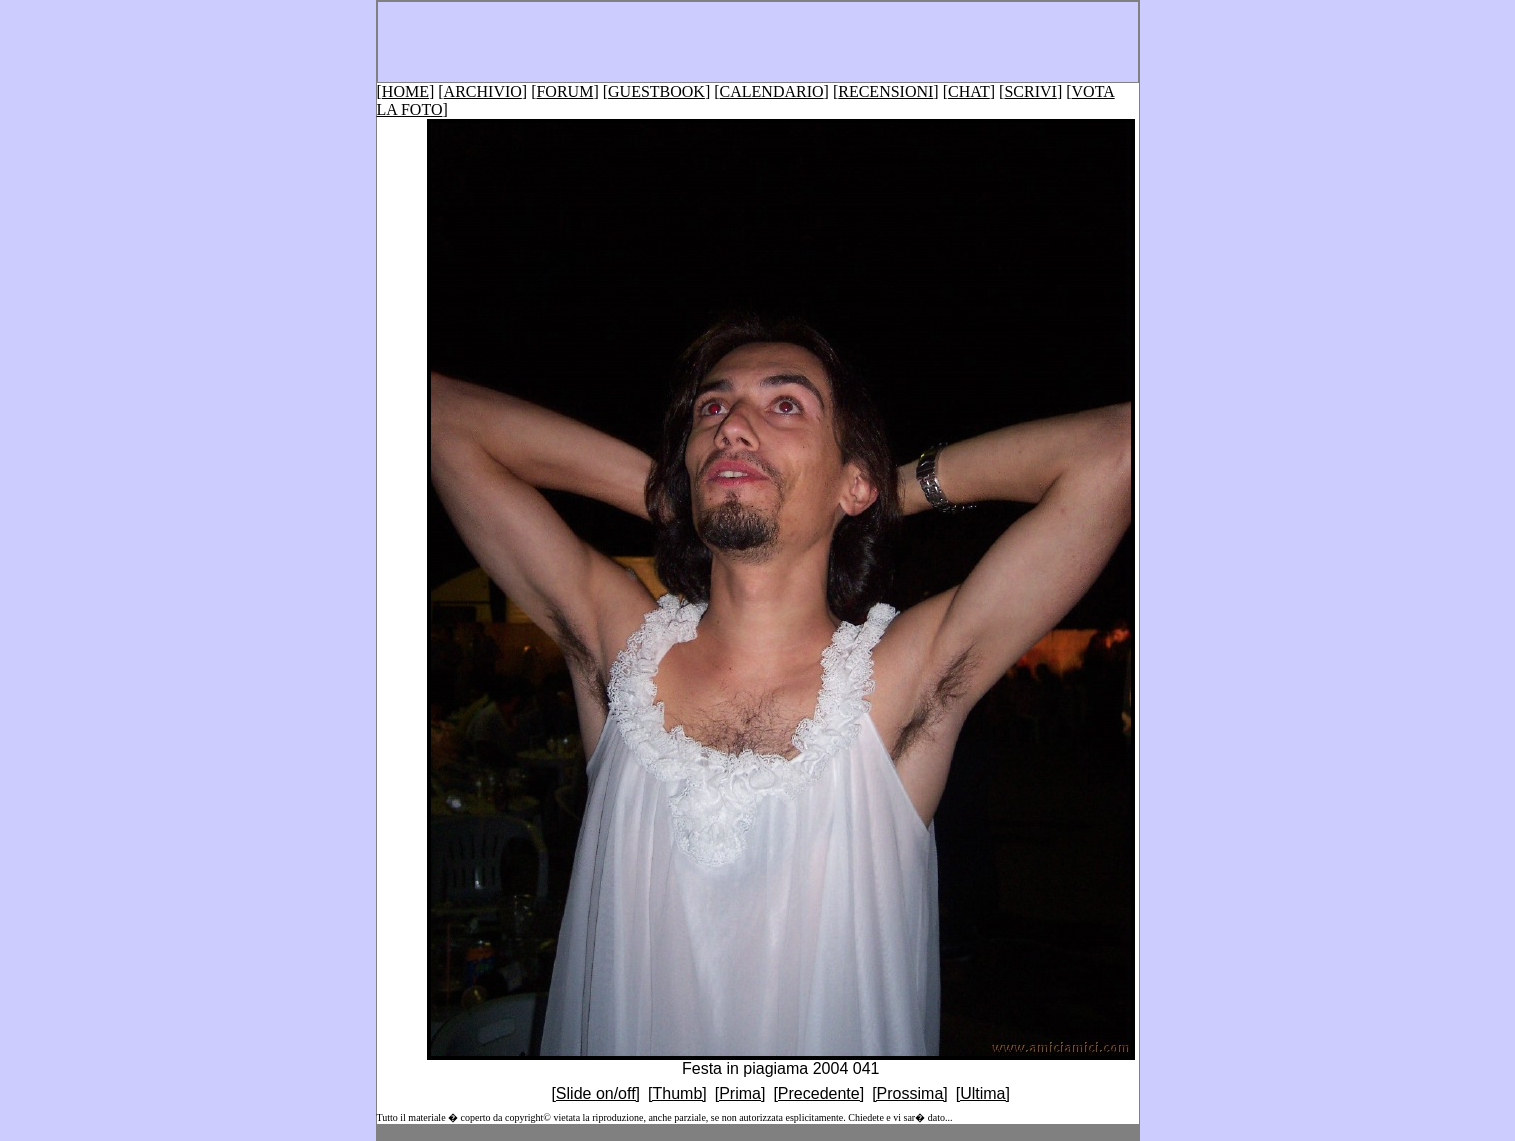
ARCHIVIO (483, 91)
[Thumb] (677, 1093)
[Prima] (740, 1093)
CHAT (969, 91)
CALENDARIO (772, 91)
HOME (405, 91)
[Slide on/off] (595, 1093)
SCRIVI (1030, 91)
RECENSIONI (885, 91)
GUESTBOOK (656, 91)
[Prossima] (910, 1093)
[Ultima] (983, 1093)
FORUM (564, 91)
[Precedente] (818, 1093)
